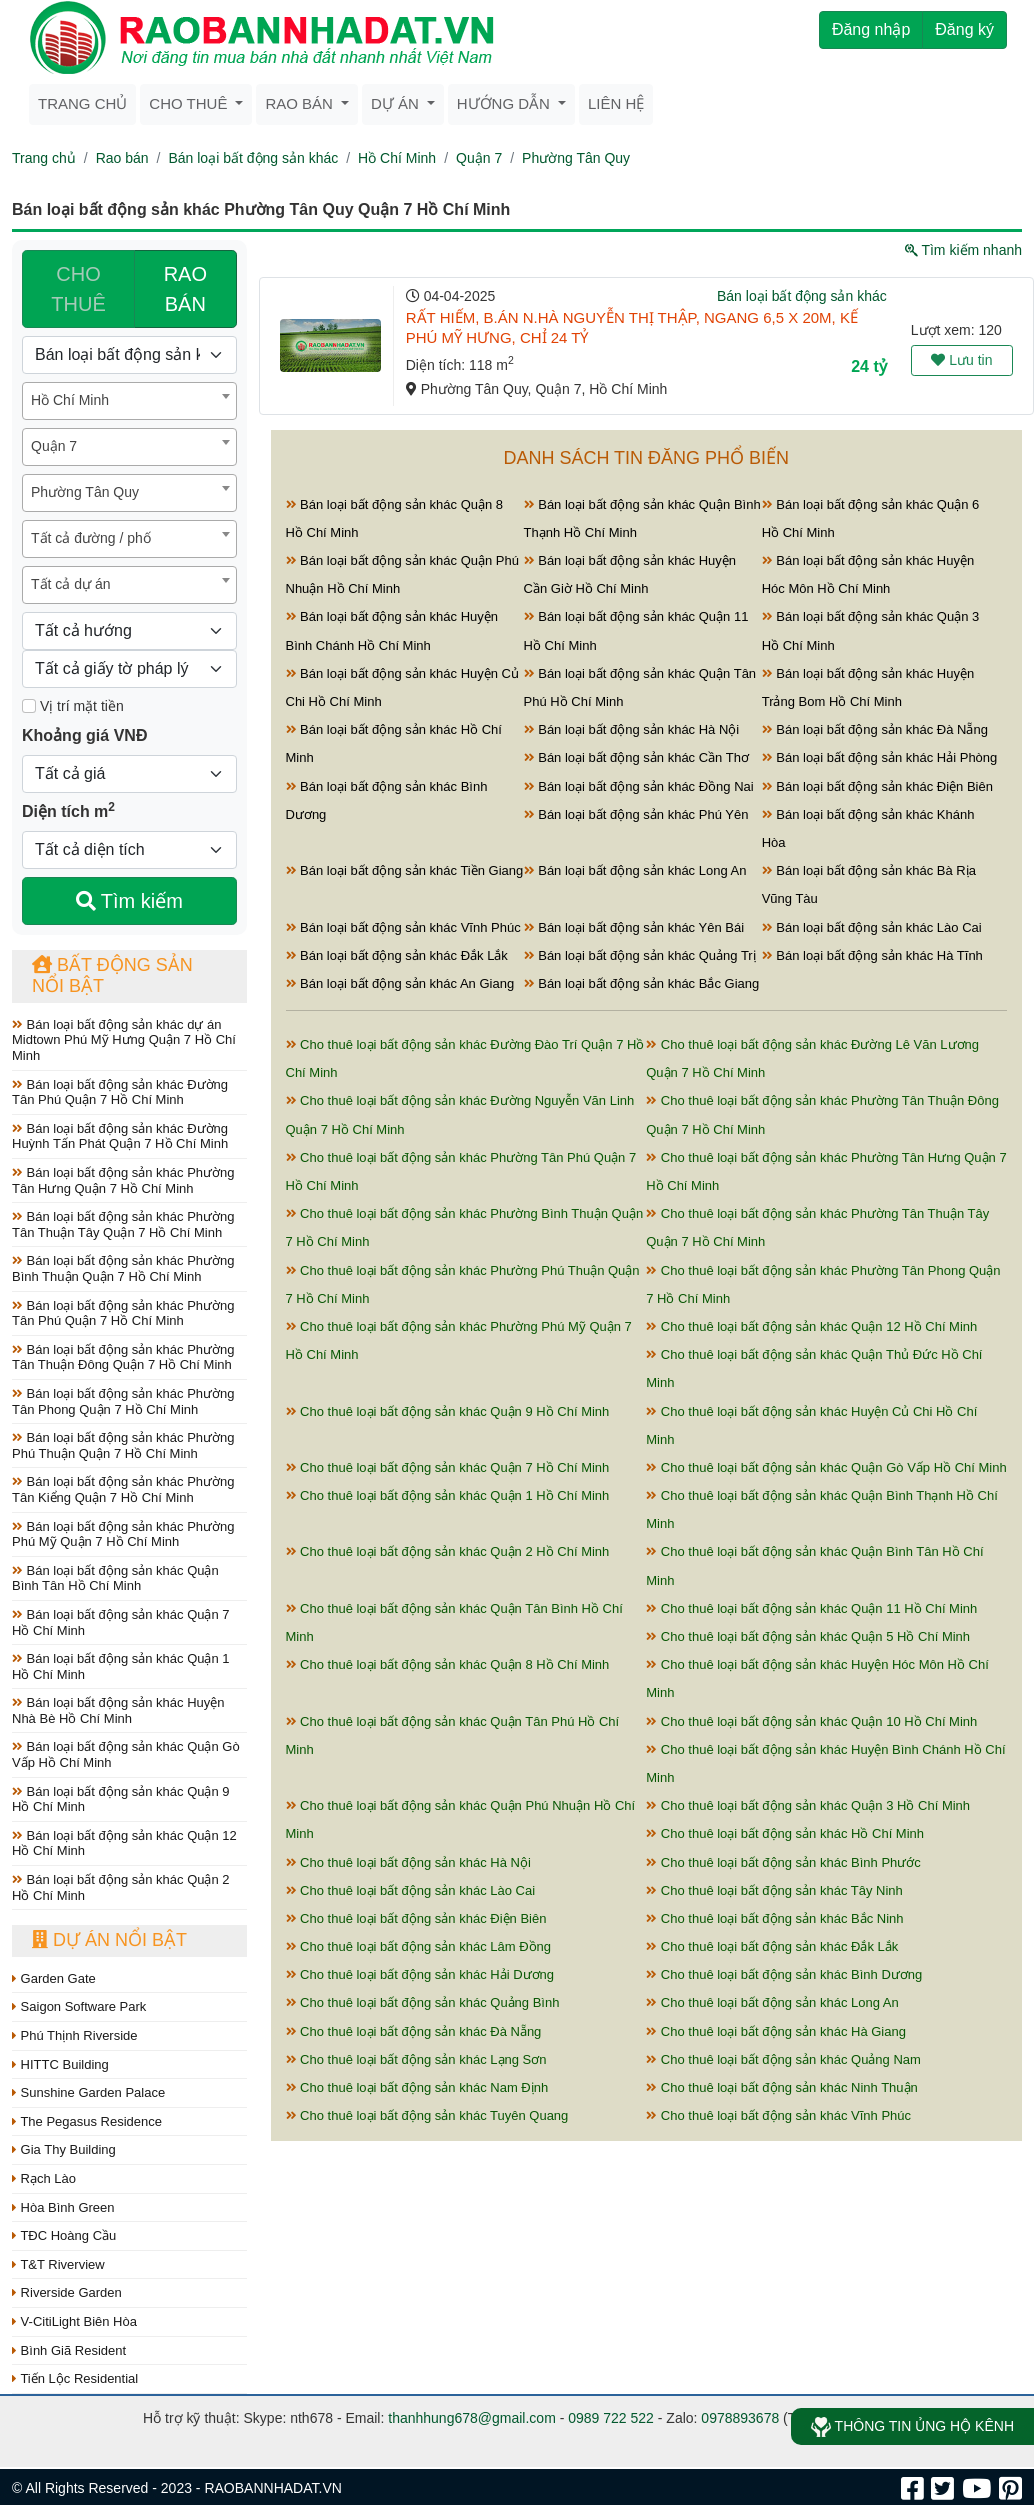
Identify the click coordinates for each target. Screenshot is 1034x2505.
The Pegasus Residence (87, 2121)
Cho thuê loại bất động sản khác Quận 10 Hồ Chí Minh (811, 1721)
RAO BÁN (185, 289)
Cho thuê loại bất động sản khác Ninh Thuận (782, 2087)
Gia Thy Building (64, 2149)
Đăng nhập (871, 29)
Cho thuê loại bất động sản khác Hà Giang (776, 2031)
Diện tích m (68, 810)
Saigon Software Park (79, 2006)
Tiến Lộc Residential (75, 2378)
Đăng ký (964, 29)
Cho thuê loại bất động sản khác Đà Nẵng (414, 2031)
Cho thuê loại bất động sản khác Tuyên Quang (427, 2115)
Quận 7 (479, 158)
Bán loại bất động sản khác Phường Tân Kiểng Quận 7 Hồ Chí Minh (123, 1489)
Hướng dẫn (505, 103)
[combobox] (129, 401)
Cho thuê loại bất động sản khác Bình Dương (784, 1974)
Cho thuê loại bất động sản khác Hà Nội (408, 1862)
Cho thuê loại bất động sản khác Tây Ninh (774, 1890)
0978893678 (740, 2418)
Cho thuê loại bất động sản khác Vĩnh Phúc (778, 2115)
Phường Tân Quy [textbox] (85, 492)
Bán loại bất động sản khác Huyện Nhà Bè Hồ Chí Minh (118, 1710)
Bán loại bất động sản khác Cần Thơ (636, 757)
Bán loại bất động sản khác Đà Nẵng (875, 729)
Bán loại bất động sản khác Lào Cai (872, 927)
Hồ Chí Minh (397, 158)
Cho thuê (190, 103)
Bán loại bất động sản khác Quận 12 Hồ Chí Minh (124, 1843)
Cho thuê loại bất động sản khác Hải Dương (420, 1974)
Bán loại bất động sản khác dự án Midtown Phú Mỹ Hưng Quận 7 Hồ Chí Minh (124, 1040)
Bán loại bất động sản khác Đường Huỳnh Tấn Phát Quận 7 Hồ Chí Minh (120, 1136)
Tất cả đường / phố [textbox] (91, 538)
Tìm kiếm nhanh (963, 250)
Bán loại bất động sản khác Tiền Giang (405, 870)
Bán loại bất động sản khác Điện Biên (877, 786)
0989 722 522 (611, 2418)
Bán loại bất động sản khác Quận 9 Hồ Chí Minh (121, 1799)
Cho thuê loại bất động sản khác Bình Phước (783, 1862)
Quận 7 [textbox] (54, 446)
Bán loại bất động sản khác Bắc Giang (642, 983)
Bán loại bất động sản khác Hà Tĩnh (872, 955)
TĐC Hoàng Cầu (64, 2235)
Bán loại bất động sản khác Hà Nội (632, 729)
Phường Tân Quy (576, 158)
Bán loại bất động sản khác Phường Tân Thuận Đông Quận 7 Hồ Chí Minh (123, 1357)
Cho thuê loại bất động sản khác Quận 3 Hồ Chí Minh (808, 1805)
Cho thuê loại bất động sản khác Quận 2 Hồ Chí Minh (448, 1551)
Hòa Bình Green (63, 2207)
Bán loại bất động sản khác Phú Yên (636, 814)
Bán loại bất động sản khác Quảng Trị (640, 955)
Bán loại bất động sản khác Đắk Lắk (397, 955)
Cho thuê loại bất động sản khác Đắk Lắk (772, 1946)
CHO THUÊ (78, 289)
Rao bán (301, 103)
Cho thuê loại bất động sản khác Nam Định (417, 2087)
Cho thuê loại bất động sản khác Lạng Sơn (416, 2059)
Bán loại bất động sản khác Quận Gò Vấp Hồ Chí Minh (126, 1754)
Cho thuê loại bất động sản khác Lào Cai (411, 1890)
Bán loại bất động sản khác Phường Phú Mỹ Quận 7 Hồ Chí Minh (123, 1534)
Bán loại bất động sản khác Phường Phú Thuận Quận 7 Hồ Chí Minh (123, 1445)
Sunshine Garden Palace (88, 2092)
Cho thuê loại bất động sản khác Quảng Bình (423, 2002)
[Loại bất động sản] (129, 355)
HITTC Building (60, 2064)
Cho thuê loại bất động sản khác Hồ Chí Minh (785, 1833)
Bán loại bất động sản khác (253, 158)
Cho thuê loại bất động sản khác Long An (772, 2002)
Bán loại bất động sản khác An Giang (400, 983)
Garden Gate (54, 1978)
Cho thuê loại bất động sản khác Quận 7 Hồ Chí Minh (448, 1467)
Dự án (397, 103)
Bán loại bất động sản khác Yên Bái (634, 927)
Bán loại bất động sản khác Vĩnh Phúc (403, 927)
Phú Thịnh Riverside (75, 2035)
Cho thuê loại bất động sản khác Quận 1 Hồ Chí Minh (448, 1495)
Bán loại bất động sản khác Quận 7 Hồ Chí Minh (121, 1622)
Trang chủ (82, 103)
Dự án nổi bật (109, 1940)
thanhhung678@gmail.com (472, 2418)
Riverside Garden (67, 2292)
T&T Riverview (58, 2264)
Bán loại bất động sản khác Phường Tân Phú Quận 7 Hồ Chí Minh (123, 1313)
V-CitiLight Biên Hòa (74, 2321)
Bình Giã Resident (69, 2350)
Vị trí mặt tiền (73, 706)
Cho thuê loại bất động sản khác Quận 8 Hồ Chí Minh (448, 1664)
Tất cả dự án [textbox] (70, 584)
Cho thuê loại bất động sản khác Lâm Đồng (419, 1946)
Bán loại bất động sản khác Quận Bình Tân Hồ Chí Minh (115, 1578)
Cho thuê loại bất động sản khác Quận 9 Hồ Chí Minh (448, 1411)
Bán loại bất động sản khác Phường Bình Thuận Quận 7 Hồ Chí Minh (123, 1268)
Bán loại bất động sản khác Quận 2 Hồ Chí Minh (121, 1887)
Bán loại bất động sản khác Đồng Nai (639, 786)
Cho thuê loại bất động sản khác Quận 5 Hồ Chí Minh (808, 1636)
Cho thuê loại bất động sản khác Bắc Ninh (774, 1918)
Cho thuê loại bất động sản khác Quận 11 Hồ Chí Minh (811, 1608)
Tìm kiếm (129, 901)
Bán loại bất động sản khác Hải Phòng (880, 757)
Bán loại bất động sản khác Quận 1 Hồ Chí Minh (121, 1666)
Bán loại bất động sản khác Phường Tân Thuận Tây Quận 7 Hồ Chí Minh (123, 1224)
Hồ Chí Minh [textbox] (70, 400)
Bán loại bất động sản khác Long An (635, 870)
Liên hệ (616, 103)
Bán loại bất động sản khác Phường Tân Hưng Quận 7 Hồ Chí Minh (123, 1180)
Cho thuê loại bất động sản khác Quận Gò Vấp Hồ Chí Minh (826, 1467)
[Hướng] (129, 631)
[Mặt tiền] (29, 706)
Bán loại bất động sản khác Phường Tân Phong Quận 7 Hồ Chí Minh (123, 1401)
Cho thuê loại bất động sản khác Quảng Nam (783, 2059)
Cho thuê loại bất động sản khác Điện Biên (416, 1918)
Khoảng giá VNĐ (84, 735)
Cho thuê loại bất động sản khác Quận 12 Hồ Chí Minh (811, 1326)
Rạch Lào (44, 2178)
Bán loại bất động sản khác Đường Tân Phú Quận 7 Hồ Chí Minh (120, 1092)
